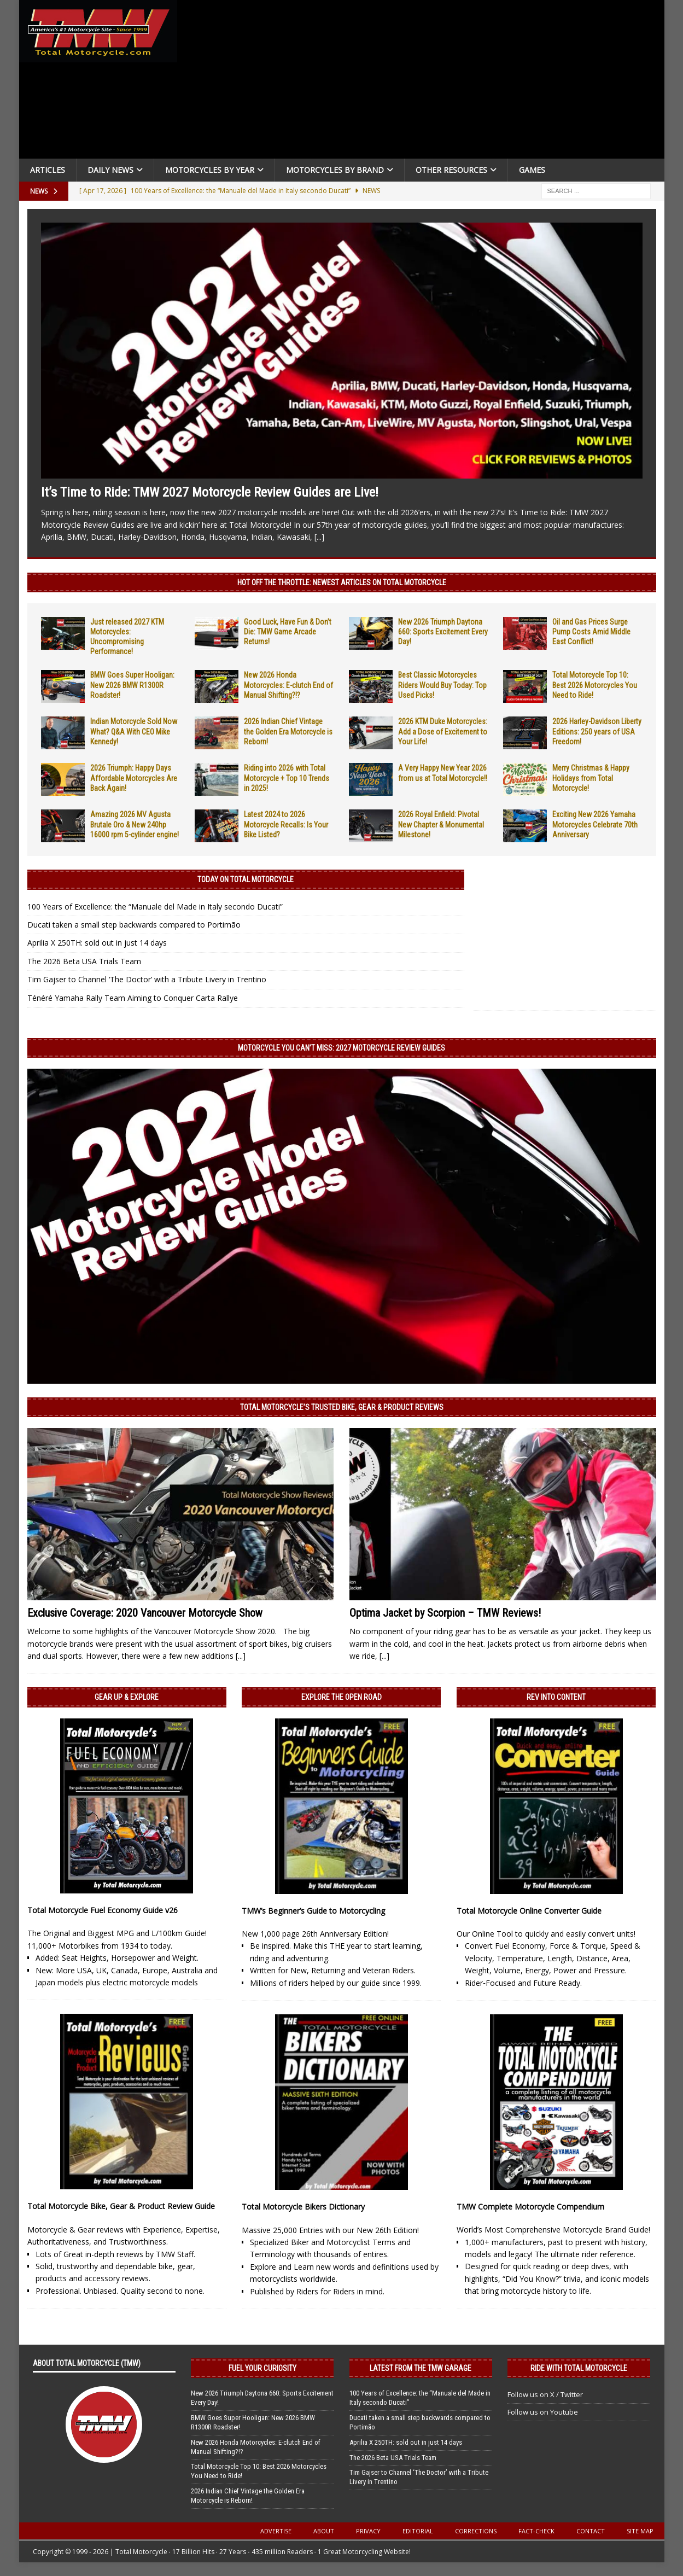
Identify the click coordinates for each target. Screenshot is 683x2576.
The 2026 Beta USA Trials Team (84, 961)
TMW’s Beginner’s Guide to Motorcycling (313, 1910)
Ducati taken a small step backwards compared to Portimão (134, 924)
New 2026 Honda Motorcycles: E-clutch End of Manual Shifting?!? (288, 685)
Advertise (275, 2531)
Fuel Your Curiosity (262, 2368)
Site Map (640, 2531)
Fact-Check (536, 2531)
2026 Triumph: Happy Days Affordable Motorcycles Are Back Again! (133, 778)
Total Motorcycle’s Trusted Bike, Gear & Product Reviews (341, 1407)
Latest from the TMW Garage (420, 2368)
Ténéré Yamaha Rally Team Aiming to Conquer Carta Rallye (132, 998)
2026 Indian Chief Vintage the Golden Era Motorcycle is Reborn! (288, 731)
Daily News (110, 170)
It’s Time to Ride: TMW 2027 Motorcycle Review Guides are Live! (209, 492)
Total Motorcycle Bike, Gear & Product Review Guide (121, 2206)
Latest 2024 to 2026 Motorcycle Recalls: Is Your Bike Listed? (286, 824)
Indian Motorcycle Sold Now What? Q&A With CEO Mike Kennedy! (133, 731)
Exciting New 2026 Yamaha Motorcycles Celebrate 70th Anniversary (595, 824)
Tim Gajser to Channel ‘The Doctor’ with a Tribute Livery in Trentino (146, 979)
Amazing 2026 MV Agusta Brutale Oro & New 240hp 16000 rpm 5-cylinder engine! (134, 824)
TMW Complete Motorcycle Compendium (530, 2206)
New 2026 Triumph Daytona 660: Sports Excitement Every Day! (443, 631)
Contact (590, 2531)
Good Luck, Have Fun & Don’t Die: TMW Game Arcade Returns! (287, 631)
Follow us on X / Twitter (545, 2394)
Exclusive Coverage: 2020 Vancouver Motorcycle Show (144, 1612)
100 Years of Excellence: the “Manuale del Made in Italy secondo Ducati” (155, 906)
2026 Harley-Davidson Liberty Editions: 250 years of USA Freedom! (596, 731)
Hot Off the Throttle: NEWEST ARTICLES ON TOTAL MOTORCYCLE (341, 582)
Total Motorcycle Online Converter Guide (529, 1910)
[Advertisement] (425, 82)
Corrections (476, 2531)
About (323, 2531)
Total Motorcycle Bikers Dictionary (303, 2206)
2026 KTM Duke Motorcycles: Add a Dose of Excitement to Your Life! (442, 731)
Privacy (368, 2531)
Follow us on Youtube (542, 2412)
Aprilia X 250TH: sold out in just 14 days (97, 942)
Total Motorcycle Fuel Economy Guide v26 (102, 1910)
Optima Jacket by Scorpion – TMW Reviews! (445, 1612)
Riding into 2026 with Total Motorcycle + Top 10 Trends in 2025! (286, 778)
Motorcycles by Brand (335, 170)
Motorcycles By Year (209, 170)
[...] (319, 537)
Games (532, 170)
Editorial (417, 2531)
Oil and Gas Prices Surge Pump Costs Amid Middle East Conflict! (591, 631)
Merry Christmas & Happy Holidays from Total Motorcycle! (590, 778)
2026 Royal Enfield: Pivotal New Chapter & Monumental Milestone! (441, 824)
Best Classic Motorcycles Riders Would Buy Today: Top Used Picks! (442, 685)
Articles (47, 170)
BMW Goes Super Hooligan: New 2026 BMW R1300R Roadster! (132, 685)
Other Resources (451, 170)
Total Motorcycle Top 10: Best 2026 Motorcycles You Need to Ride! (594, 685)
